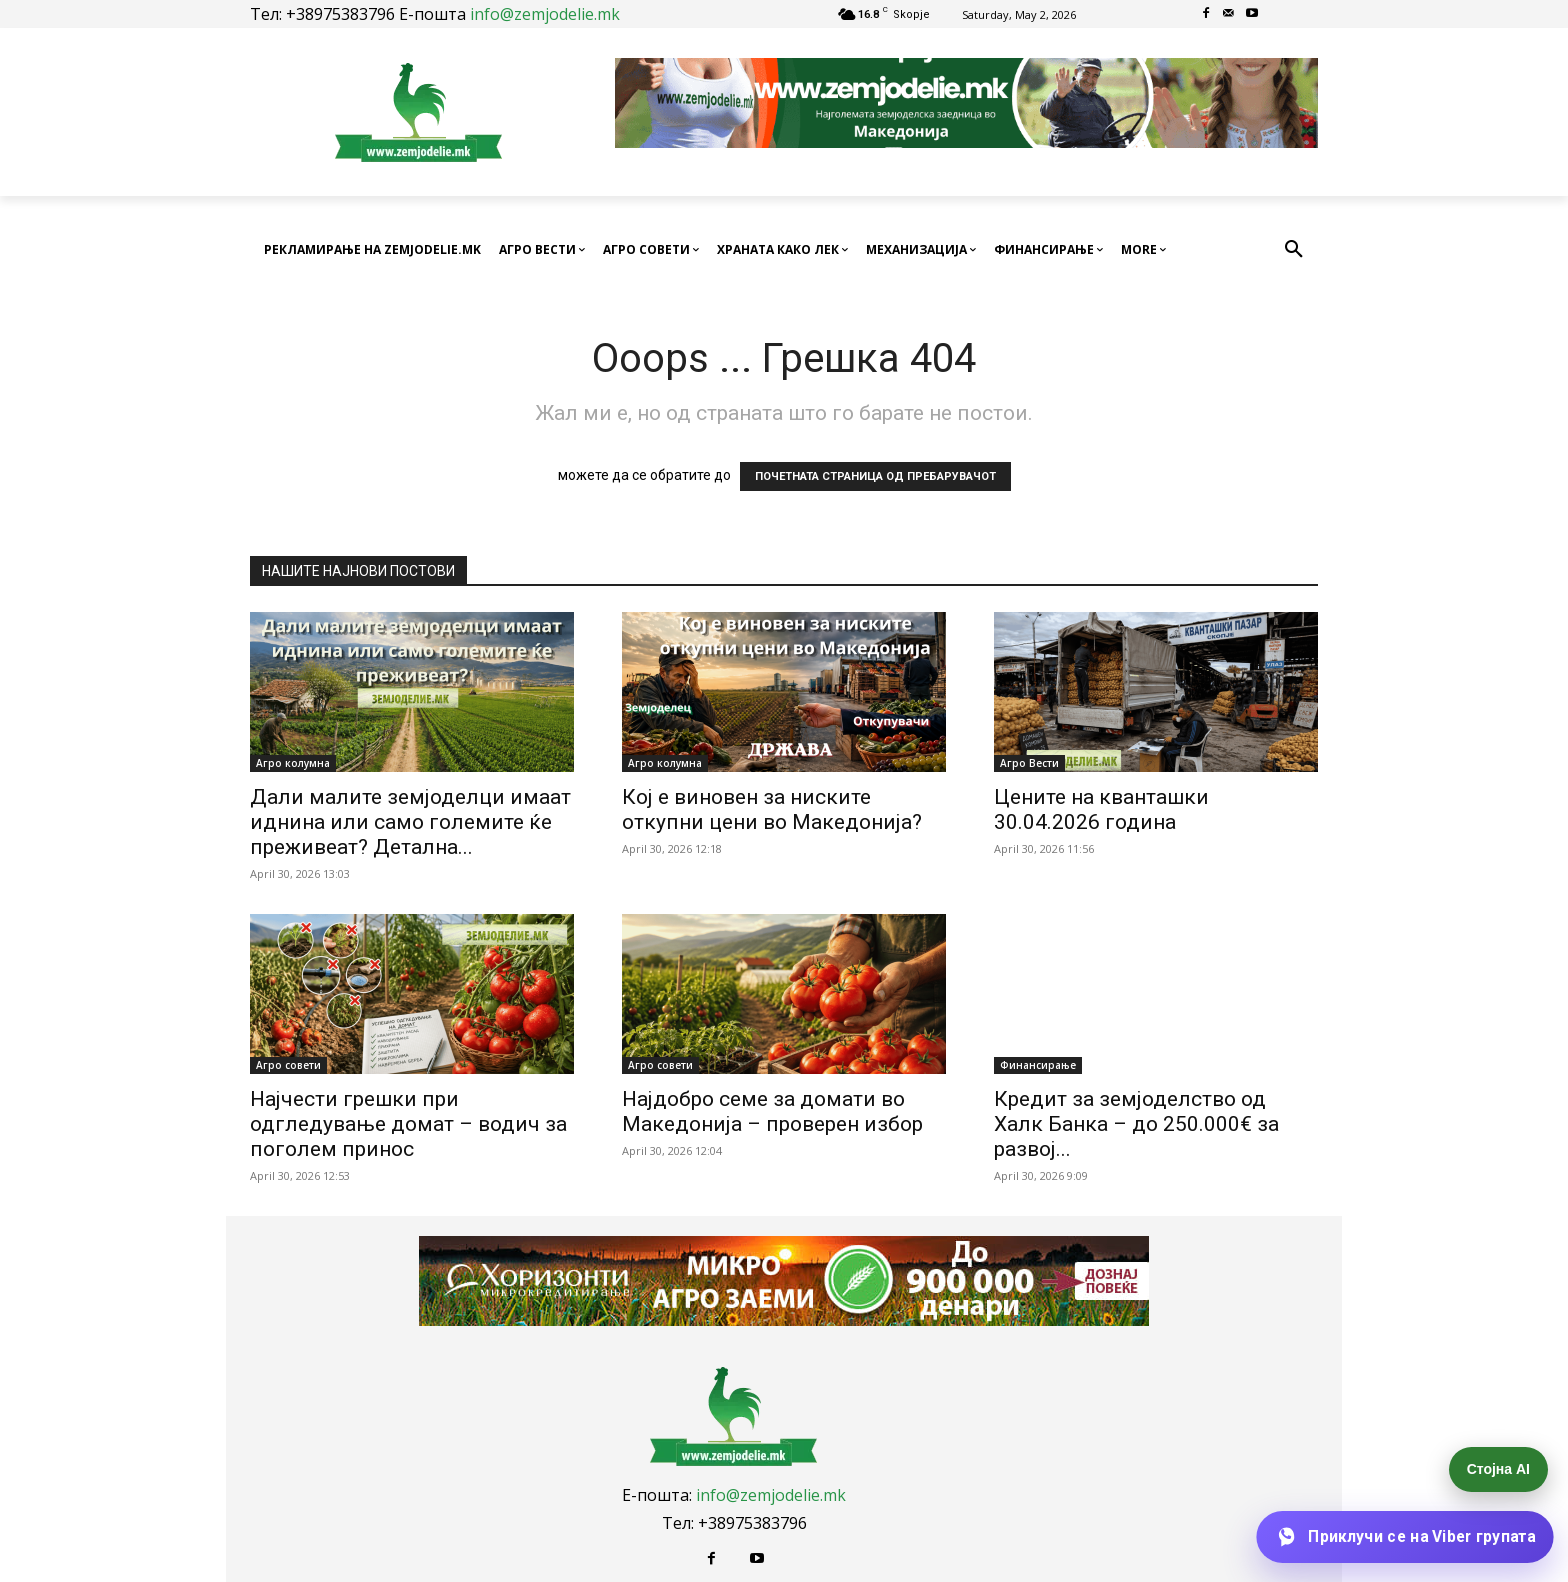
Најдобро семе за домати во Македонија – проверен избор (772, 1111)
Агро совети (288, 1065)
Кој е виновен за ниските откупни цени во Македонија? (772, 809)
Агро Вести (1029, 763)
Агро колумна (293, 763)
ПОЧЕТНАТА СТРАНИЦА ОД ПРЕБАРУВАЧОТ (875, 476)
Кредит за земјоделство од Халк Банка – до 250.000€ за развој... (1136, 1124)
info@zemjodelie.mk (545, 14)
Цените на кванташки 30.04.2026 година (1101, 809)
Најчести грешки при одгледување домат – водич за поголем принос (408, 1124)
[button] (1294, 250)
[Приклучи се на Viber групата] (1405, 1537)
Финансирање (1038, 1065)
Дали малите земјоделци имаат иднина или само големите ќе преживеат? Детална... (410, 822)
